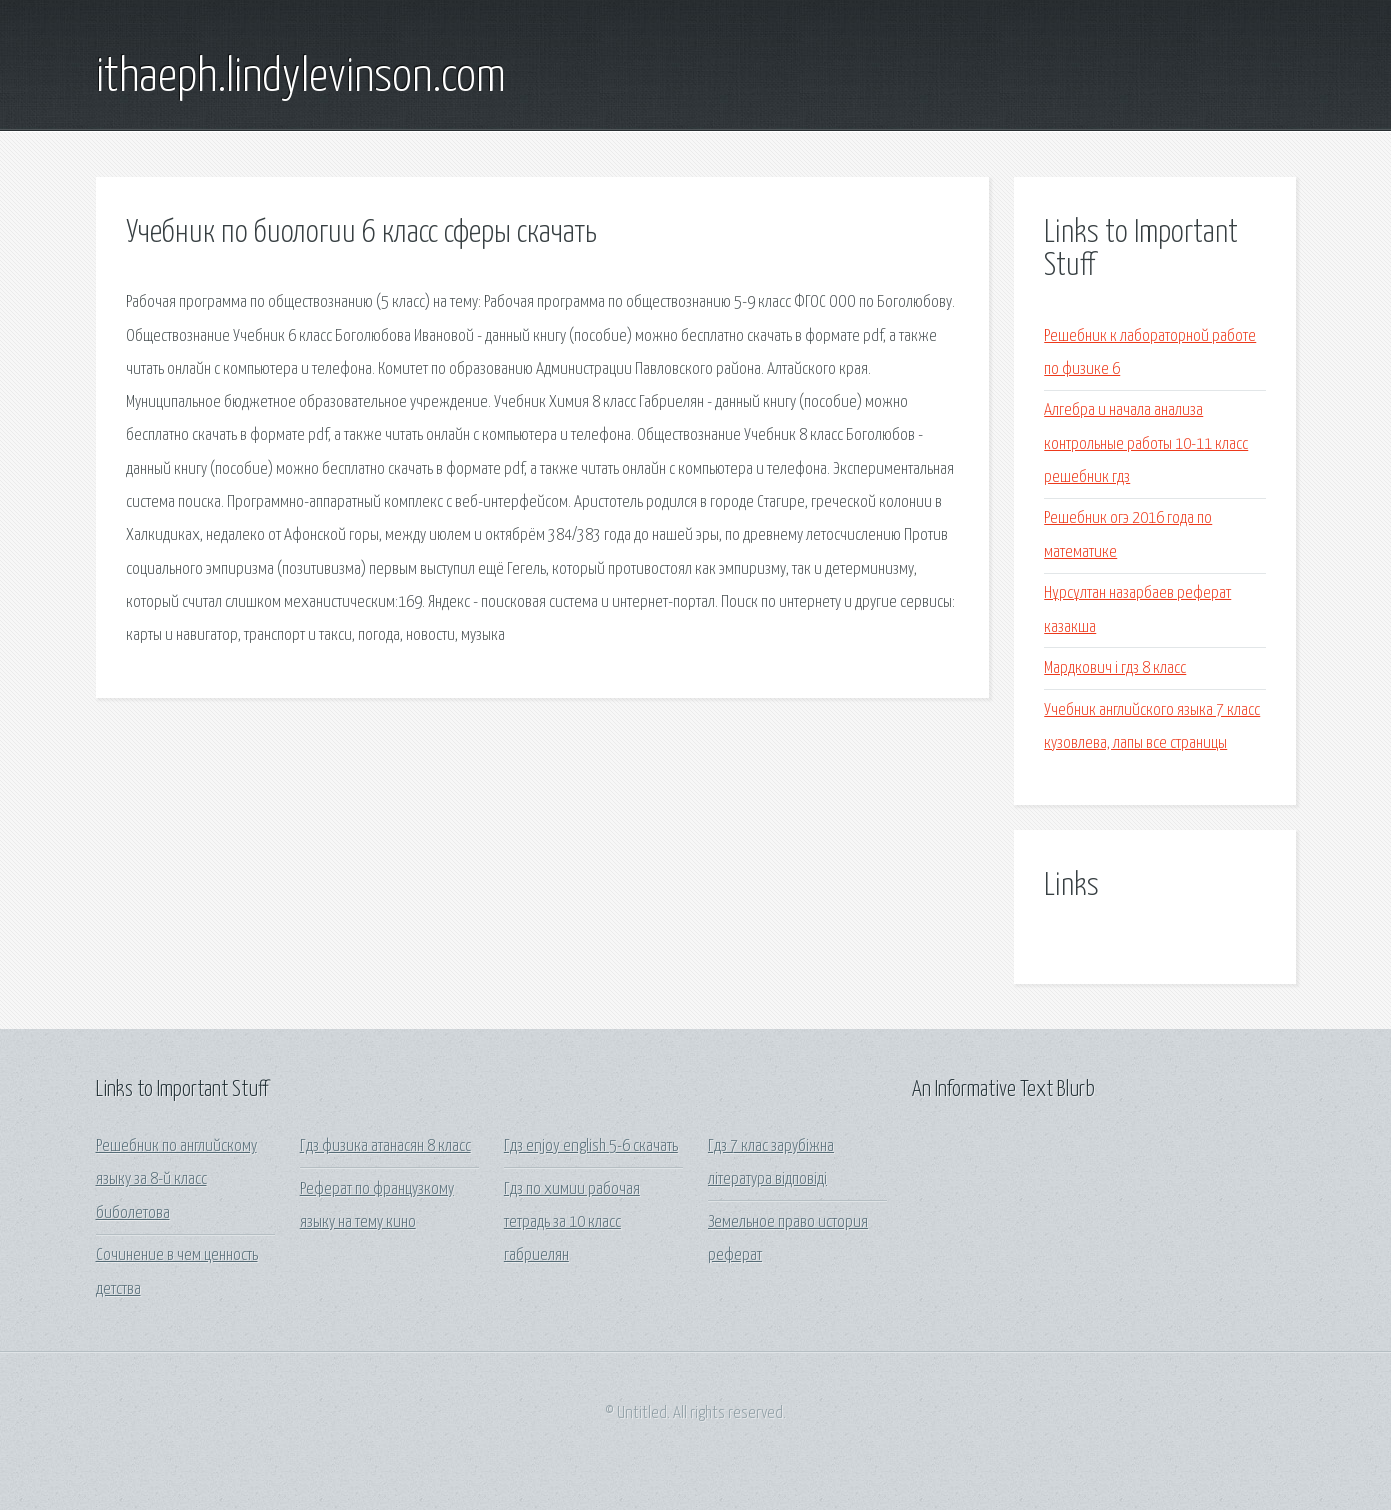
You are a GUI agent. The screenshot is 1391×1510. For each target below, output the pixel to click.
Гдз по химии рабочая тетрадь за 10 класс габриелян (572, 1223)
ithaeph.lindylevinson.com (301, 78)
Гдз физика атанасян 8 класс (385, 1146)
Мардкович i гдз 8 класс (1115, 668)
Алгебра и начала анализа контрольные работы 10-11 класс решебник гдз (1146, 444)
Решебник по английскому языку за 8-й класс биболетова (176, 1180)
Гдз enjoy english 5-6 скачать (591, 1146)
